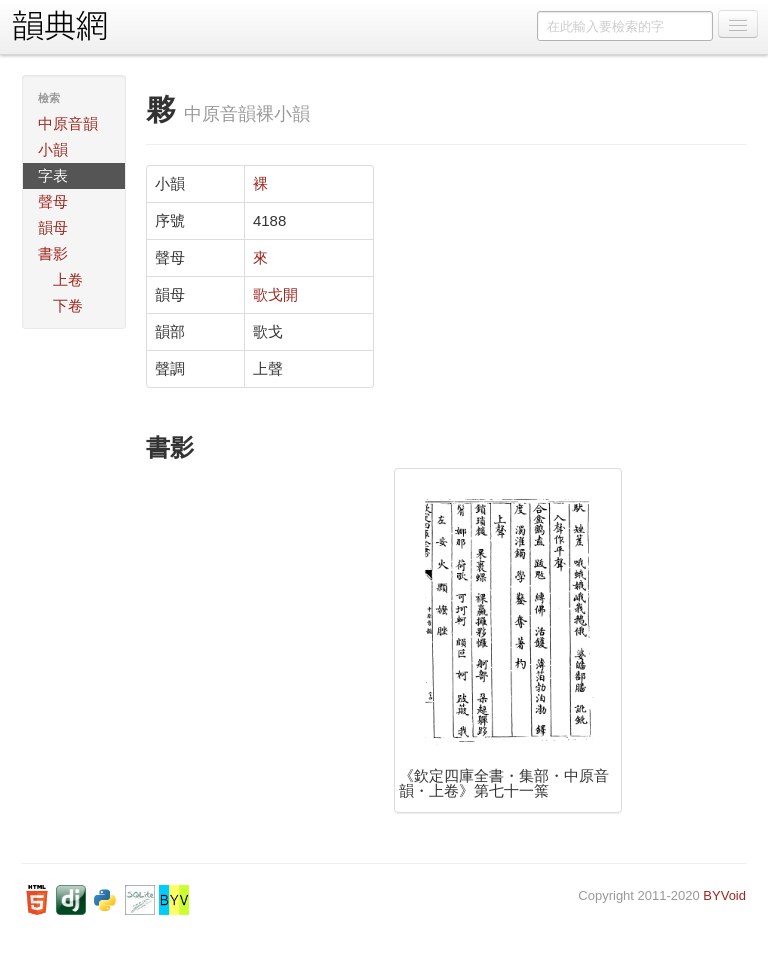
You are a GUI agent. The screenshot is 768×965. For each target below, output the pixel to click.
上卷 (68, 279)
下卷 (68, 305)
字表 (53, 175)
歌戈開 (275, 294)
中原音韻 (68, 123)
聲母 (53, 201)
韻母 (53, 227)
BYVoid (724, 895)
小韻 (53, 149)
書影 (53, 253)
